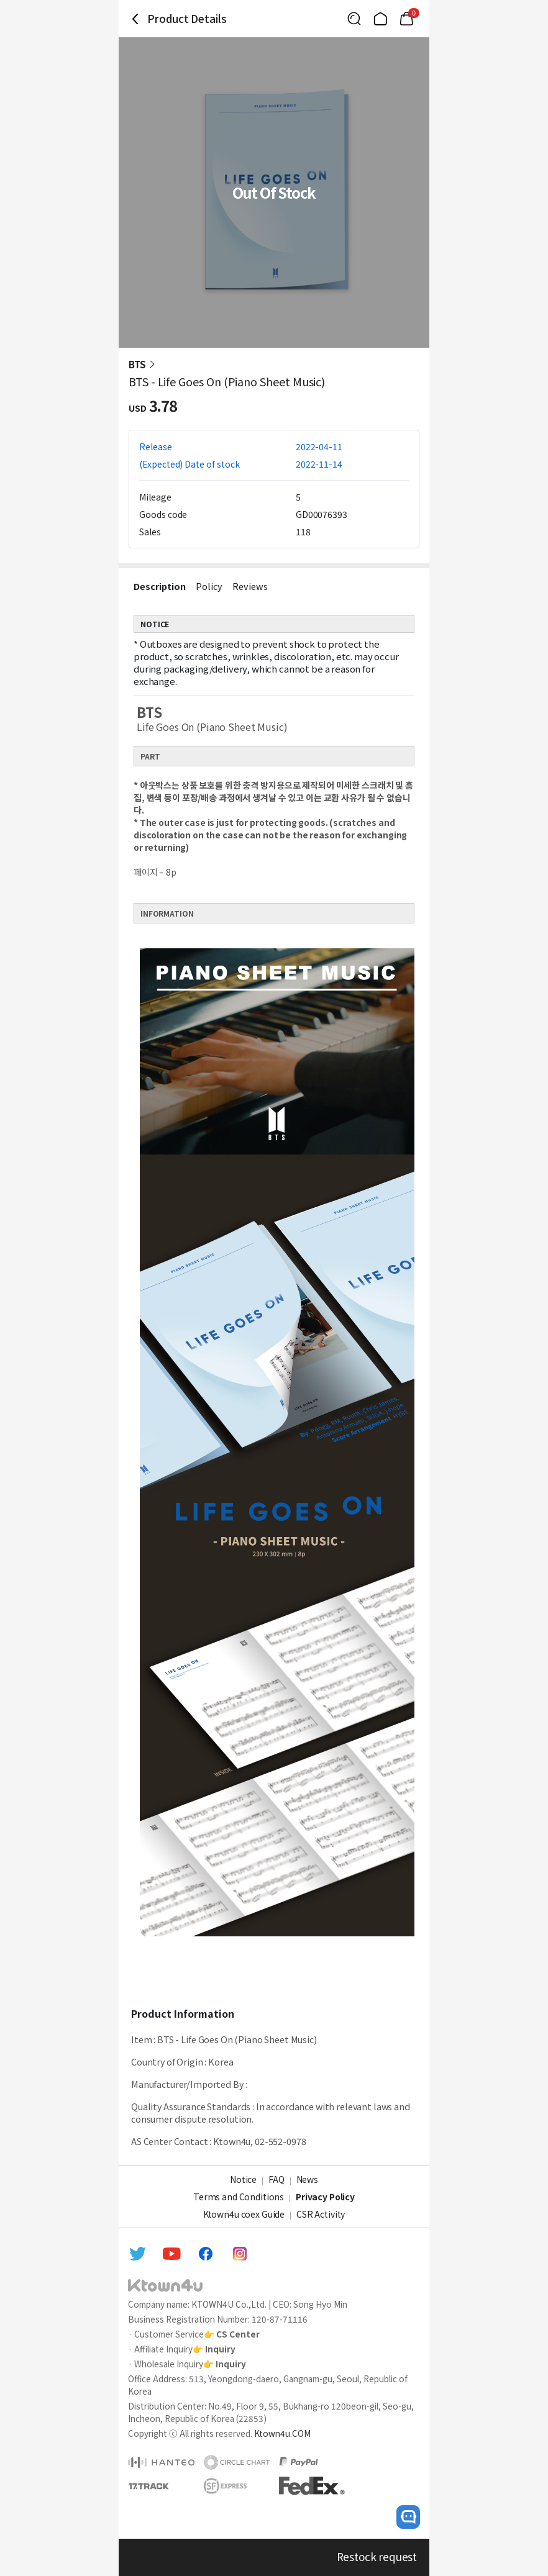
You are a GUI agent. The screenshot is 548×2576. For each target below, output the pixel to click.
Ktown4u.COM (282, 2433)
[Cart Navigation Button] (406, 18)
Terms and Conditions (238, 2196)
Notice (243, 2179)
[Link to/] (380, 18)
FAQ (276, 2179)
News (307, 2179)
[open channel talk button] (408, 2517)
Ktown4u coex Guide (244, 2214)
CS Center (238, 2334)
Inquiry (220, 2348)
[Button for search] (354, 18)
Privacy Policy (325, 2196)
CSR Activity (320, 2214)
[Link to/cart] (406, 18)
